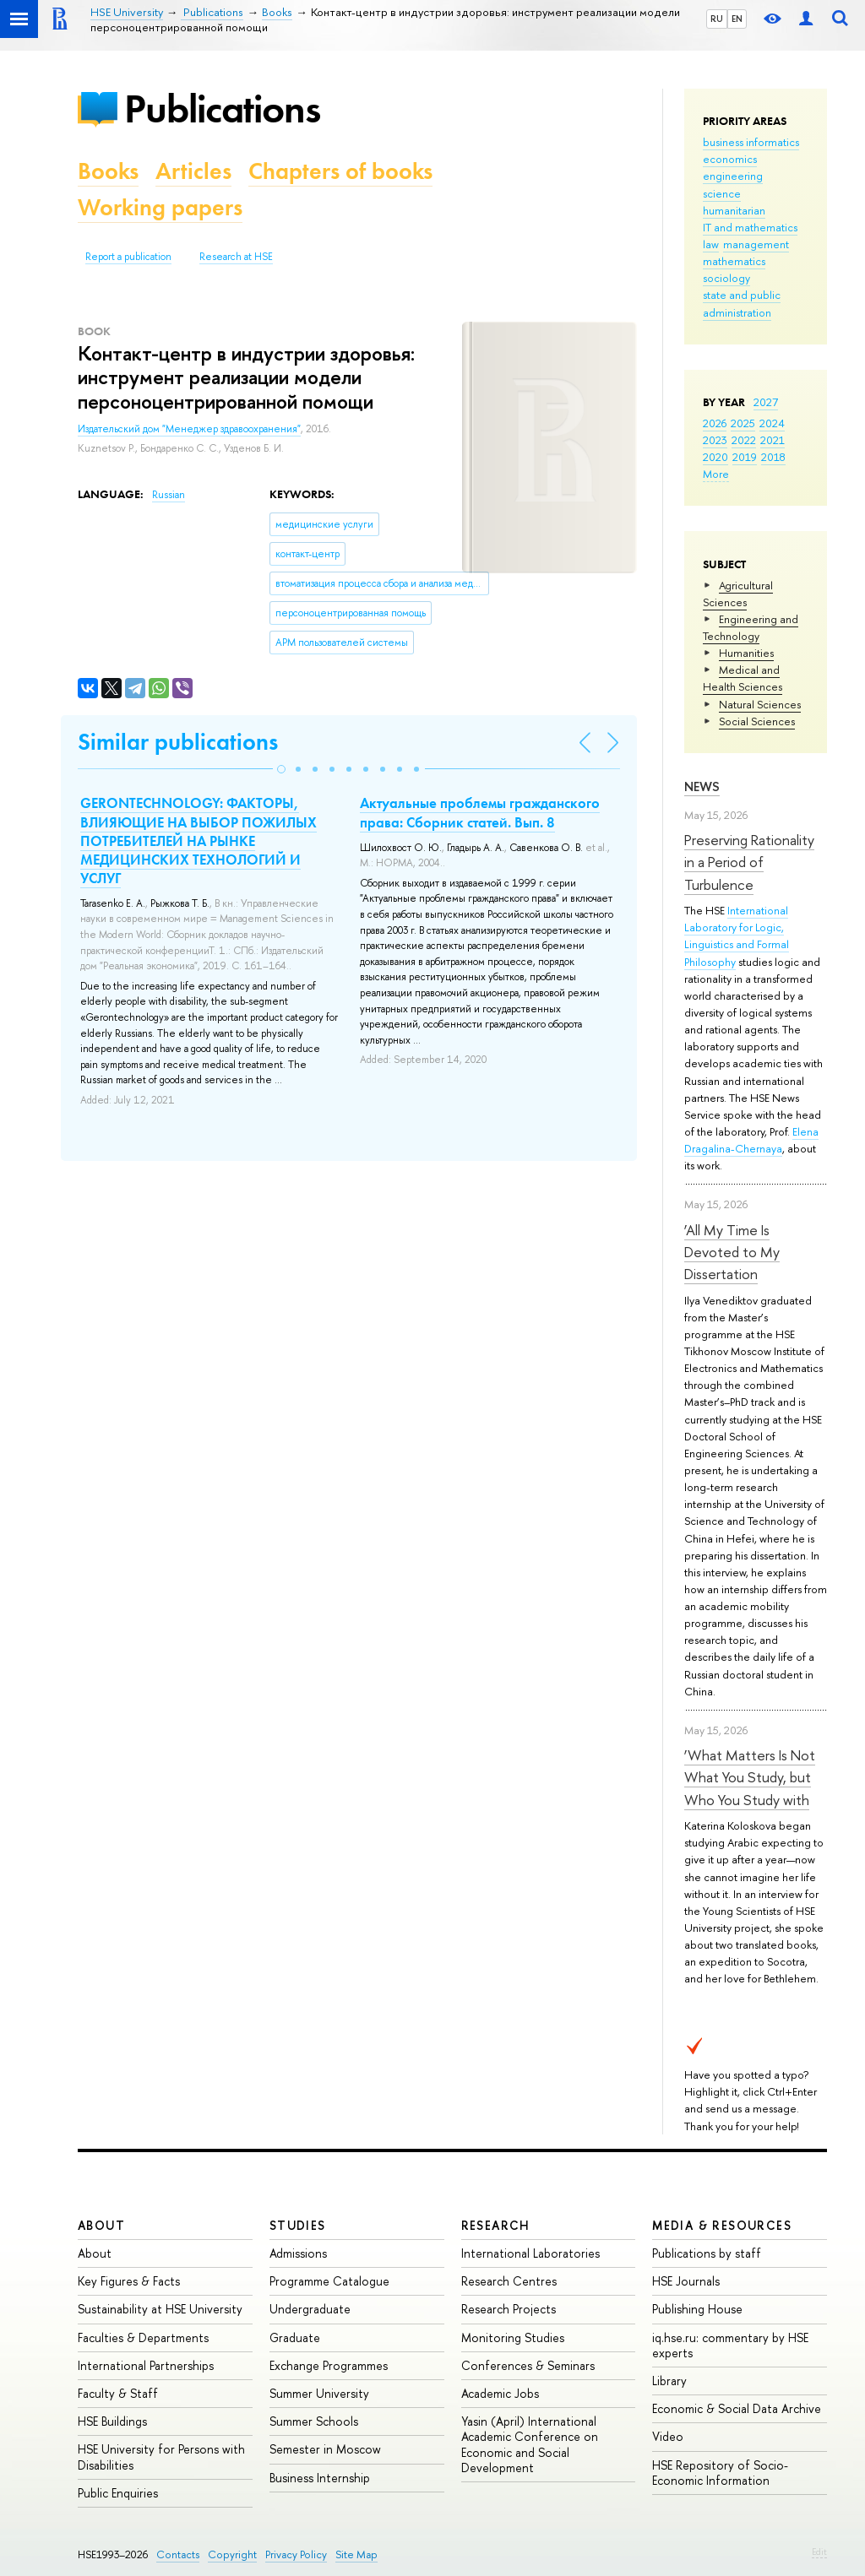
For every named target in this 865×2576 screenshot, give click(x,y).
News (702, 786)
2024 (772, 423)
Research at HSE (236, 256)
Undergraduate (310, 2309)
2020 (715, 456)
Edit (819, 2551)
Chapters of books (340, 171)
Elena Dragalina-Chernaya (751, 1140)
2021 (772, 439)
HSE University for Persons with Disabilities (161, 2456)
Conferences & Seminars (528, 2365)
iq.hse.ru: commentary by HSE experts (730, 2345)
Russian (168, 495)
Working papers (160, 207)
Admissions (298, 2253)
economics (730, 158)
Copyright (232, 2554)
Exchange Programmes (328, 2365)
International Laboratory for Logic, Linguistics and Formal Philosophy (736, 935)
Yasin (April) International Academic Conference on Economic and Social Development (529, 2444)
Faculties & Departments (143, 2337)
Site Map (356, 2554)
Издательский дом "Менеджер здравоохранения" (189, 429)
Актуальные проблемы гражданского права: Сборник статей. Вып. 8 (480, 812)
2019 (744, 456)
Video (667, 2436)
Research (495, 2225)
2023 (715, 439)
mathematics (734, 260)
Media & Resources (722, 2225)
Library (669, 2381)
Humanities (746, 652)
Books (108, 171)
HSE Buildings (112, 2421)
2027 (765, 401)
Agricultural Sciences (738, 594)
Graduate (294, 2337)
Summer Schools (313, 2421)
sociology (726, 277)
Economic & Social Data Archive (736, 2408)
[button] (281, 769)
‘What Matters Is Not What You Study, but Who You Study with (749, 1777)
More (716, 473)
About (101, 2225)
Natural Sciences (760, 704)
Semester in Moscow (325, 2449)
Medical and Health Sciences (742, 678)
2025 (743, 423)
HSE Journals (686, 2281)
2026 (714, 423)
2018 (773, 456)
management (756, 244)
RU (716, 18)
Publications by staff (706, 2253)
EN (737, 18)
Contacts (177, 2554)
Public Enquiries (118, 2493)
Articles (193, 171)
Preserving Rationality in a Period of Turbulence (749, 862)
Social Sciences (757, 721)
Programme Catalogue (329, 2281)
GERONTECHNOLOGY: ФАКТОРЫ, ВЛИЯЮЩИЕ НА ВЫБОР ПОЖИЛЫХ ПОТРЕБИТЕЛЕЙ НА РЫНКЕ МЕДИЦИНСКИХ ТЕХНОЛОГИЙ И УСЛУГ (198, 840)
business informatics (751, 141)
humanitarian (734, 210)
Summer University (319, 2393)
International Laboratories (530, 2253)
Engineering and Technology (750, 627)
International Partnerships (146, 2365)
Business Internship (319, 2478)
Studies (297, 2225)
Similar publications (178, 742)
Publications (222, 108)
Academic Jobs (500, 2393)
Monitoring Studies (512, 2337)
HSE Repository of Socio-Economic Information (720, 2472)
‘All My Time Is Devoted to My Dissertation (732, 1252)
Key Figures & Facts (129, 2281)
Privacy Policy (296, 2554)
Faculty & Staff (118, 2393)
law (711, 244)
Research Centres (509, 2281)
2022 (744, 439)
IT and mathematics (750, 227)
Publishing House (697, 2309)
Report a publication (128, 256)
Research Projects (508, 2309)
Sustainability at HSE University (160, 2309)
